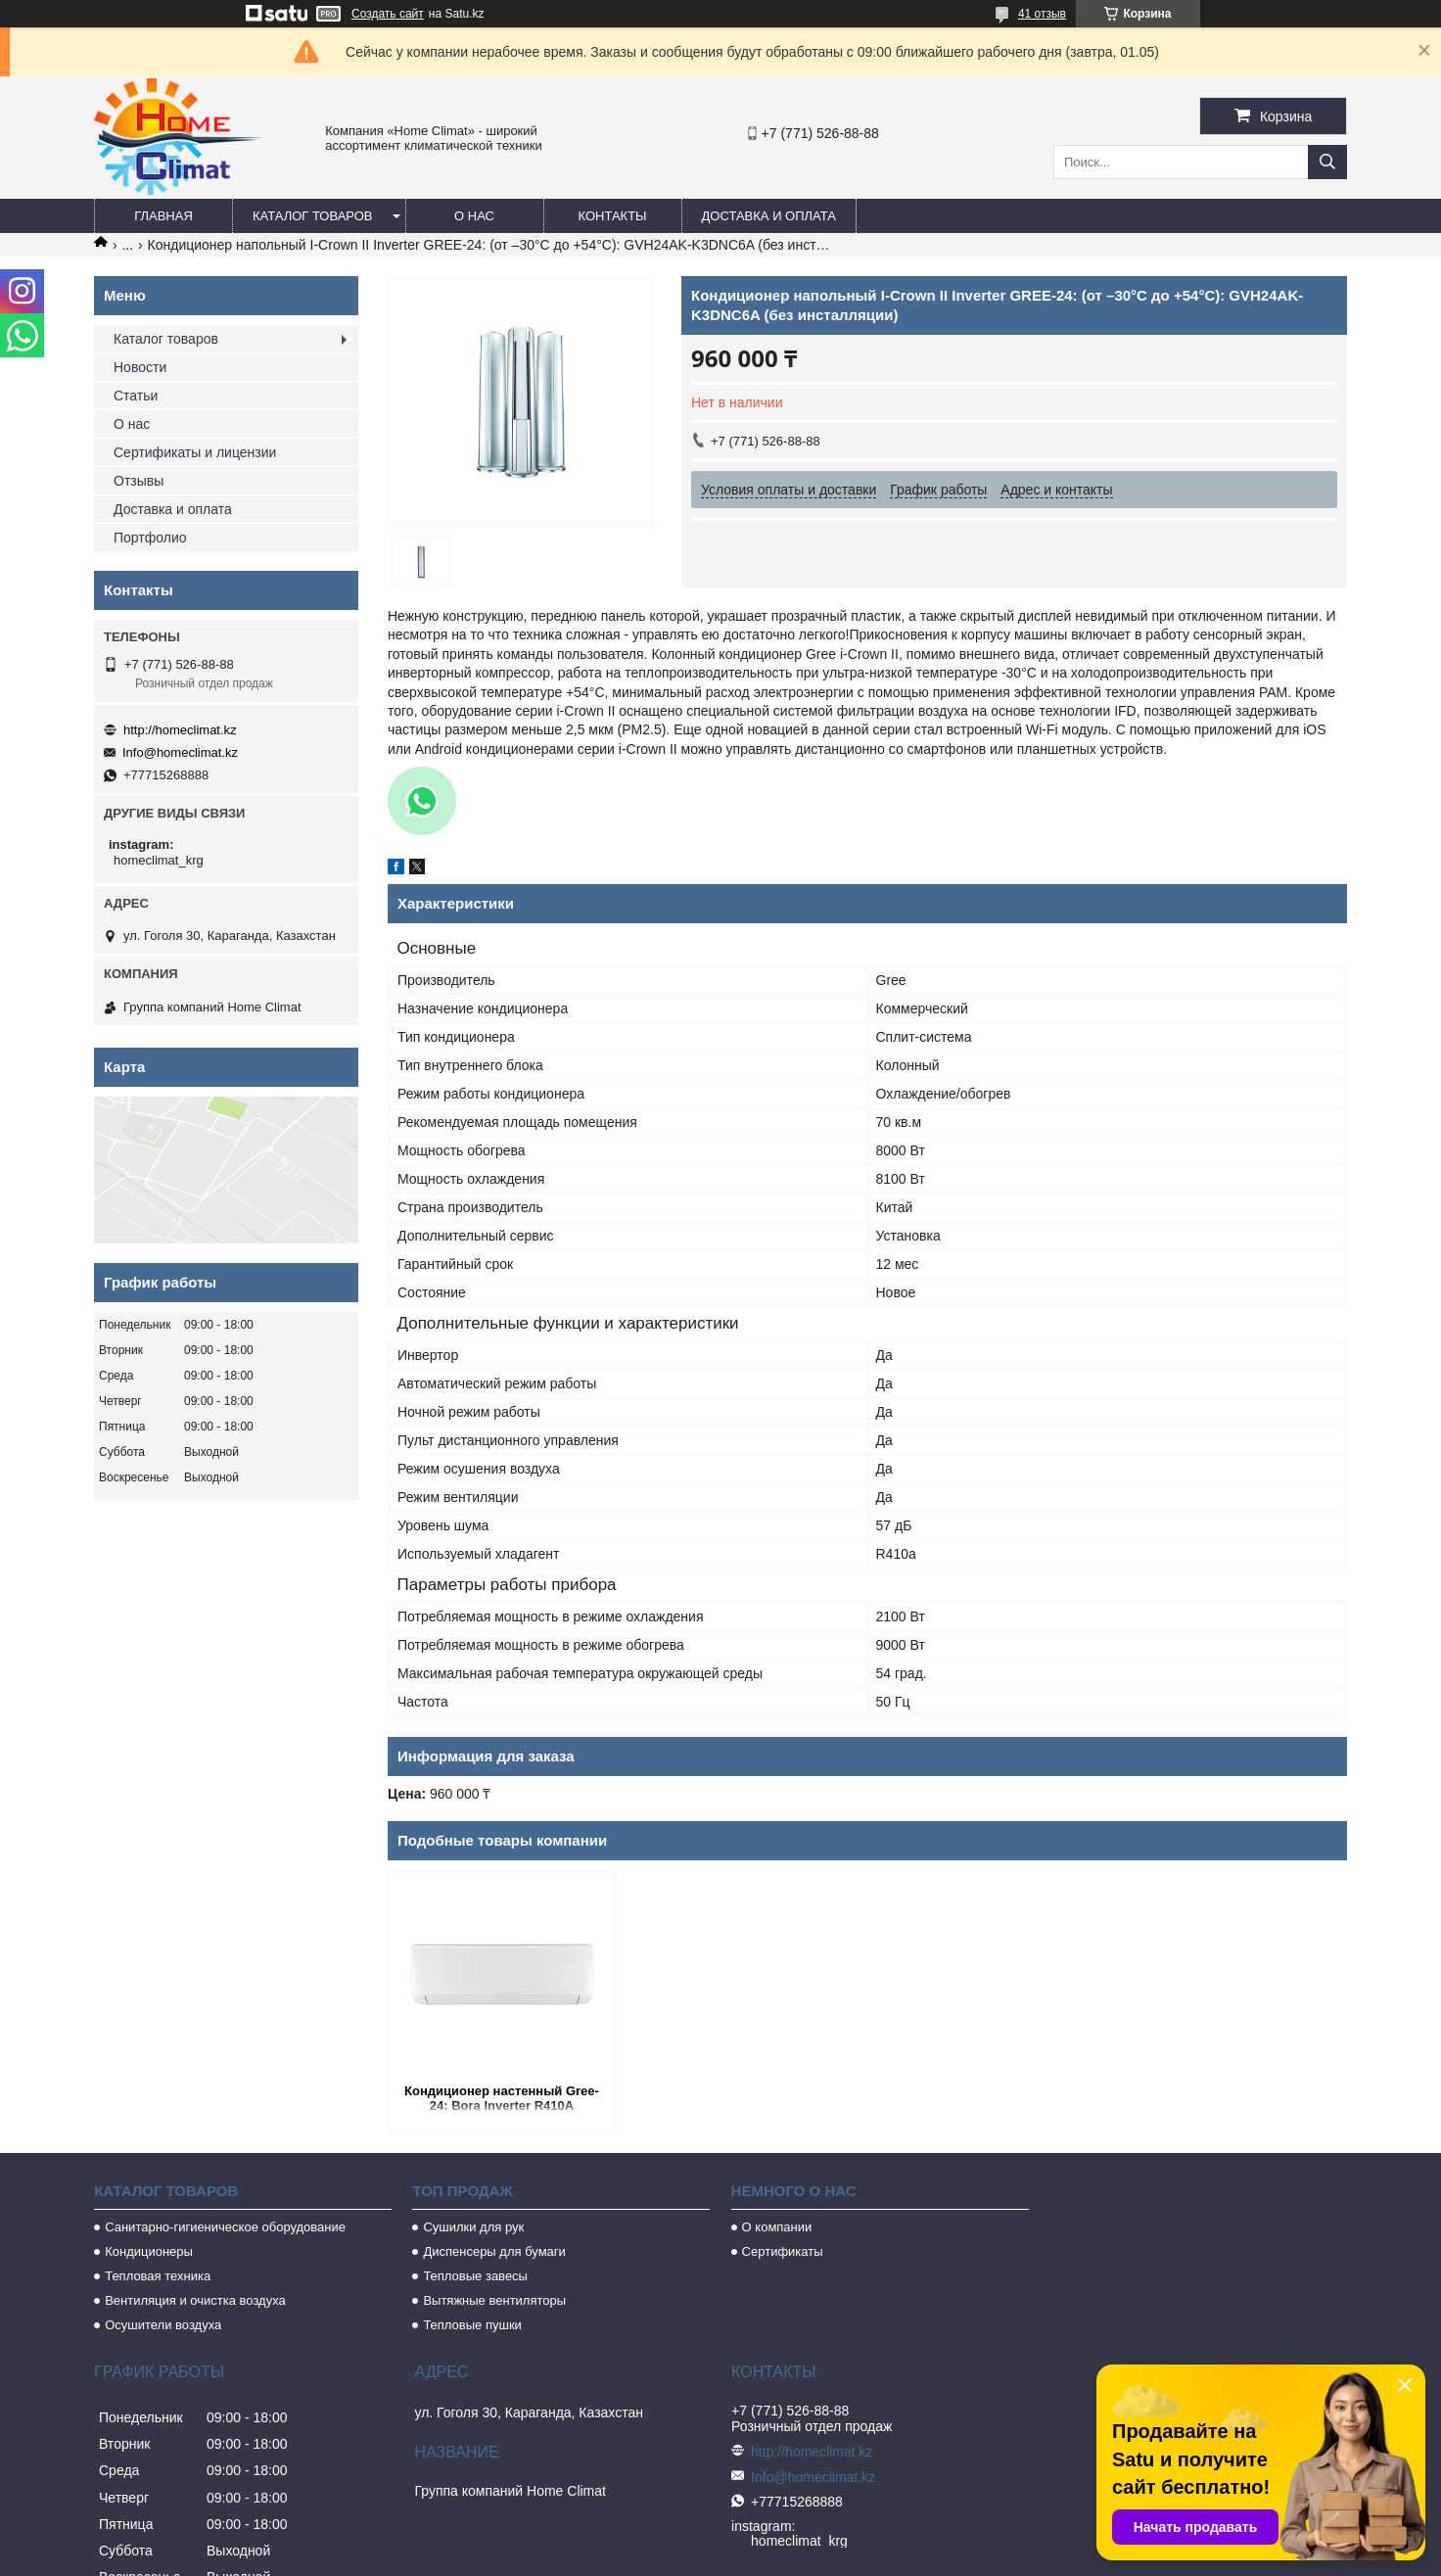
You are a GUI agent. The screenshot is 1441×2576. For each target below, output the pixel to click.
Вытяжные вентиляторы (494, 2300)
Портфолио (150, 537)
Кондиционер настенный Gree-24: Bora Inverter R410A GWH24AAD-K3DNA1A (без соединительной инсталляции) (501, 2100)
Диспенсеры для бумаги (494, 2251)
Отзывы (138, 481)
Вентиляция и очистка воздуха (195, 2300)
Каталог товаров (313, 216)
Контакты (612, 216)
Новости (140, 367)
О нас (474, 216)
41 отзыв (1042, 14)
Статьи (136, 395)
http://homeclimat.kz (180, 730)
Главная (163, 216)
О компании (777, 2227)
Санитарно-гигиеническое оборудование (225, 2227)
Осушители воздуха (163, 2325)
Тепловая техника (157, 2276)
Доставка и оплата (769, 216)
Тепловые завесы (475, 2276)
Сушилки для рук (473, 2227)
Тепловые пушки (472, 2325)
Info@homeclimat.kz (180, 752)
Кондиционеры (149, 2251)
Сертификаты (782, 2251)
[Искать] (1327, 162)
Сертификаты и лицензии (195, 452)
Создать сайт (387, 14)
